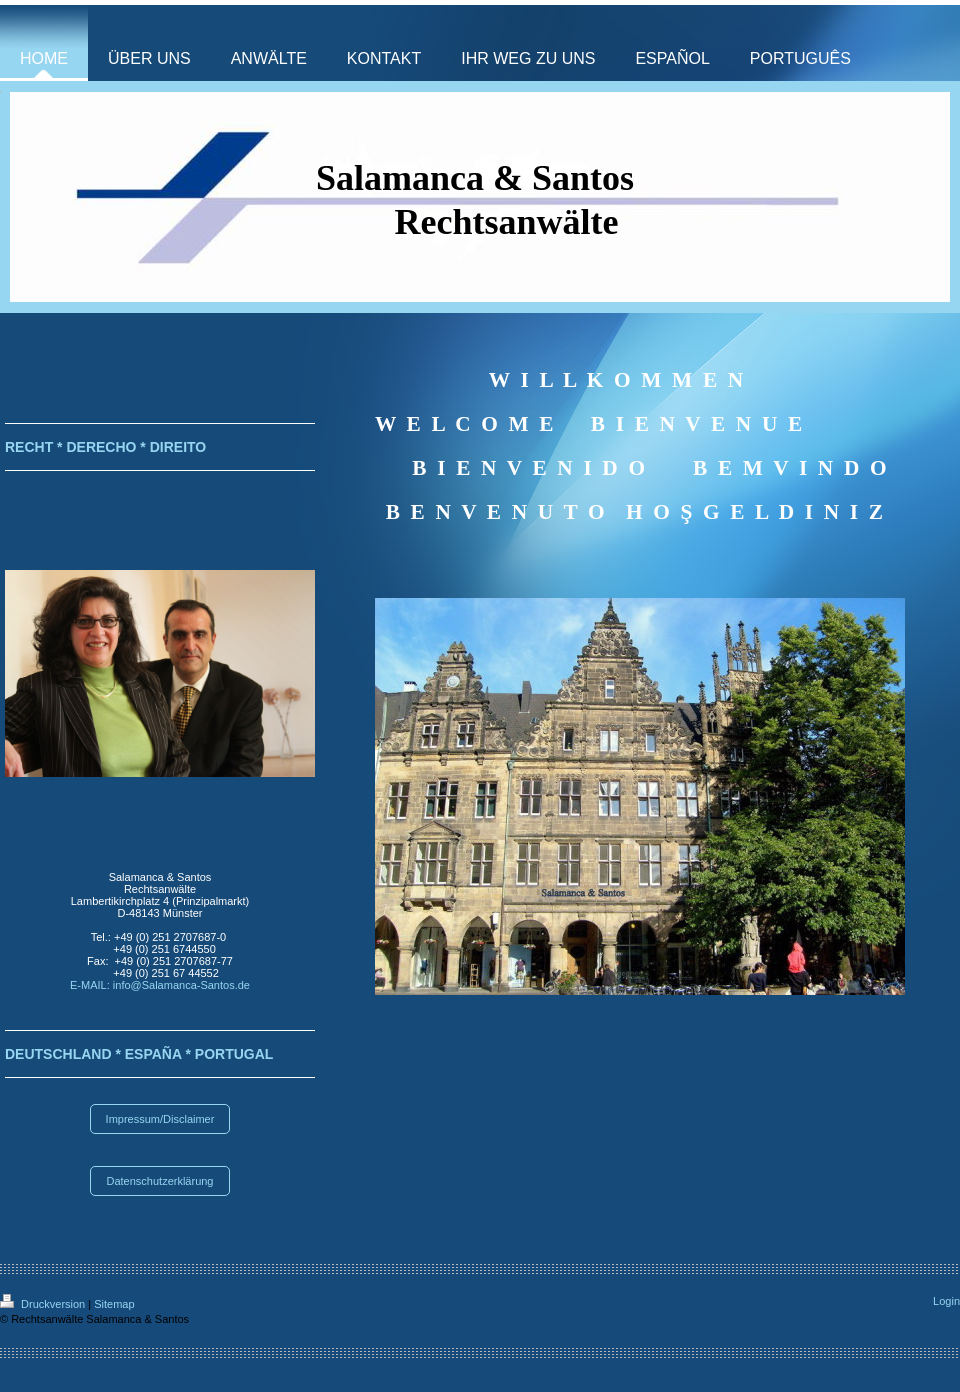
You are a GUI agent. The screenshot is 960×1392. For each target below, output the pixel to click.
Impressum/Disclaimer (160, 1119)
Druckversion (44, 1304)
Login (946, 1301)
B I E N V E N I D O (528, 468)
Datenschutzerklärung (159, 1181)
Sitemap (114, 1304)
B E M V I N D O (784, 468)
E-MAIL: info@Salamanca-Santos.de (160, 985)
